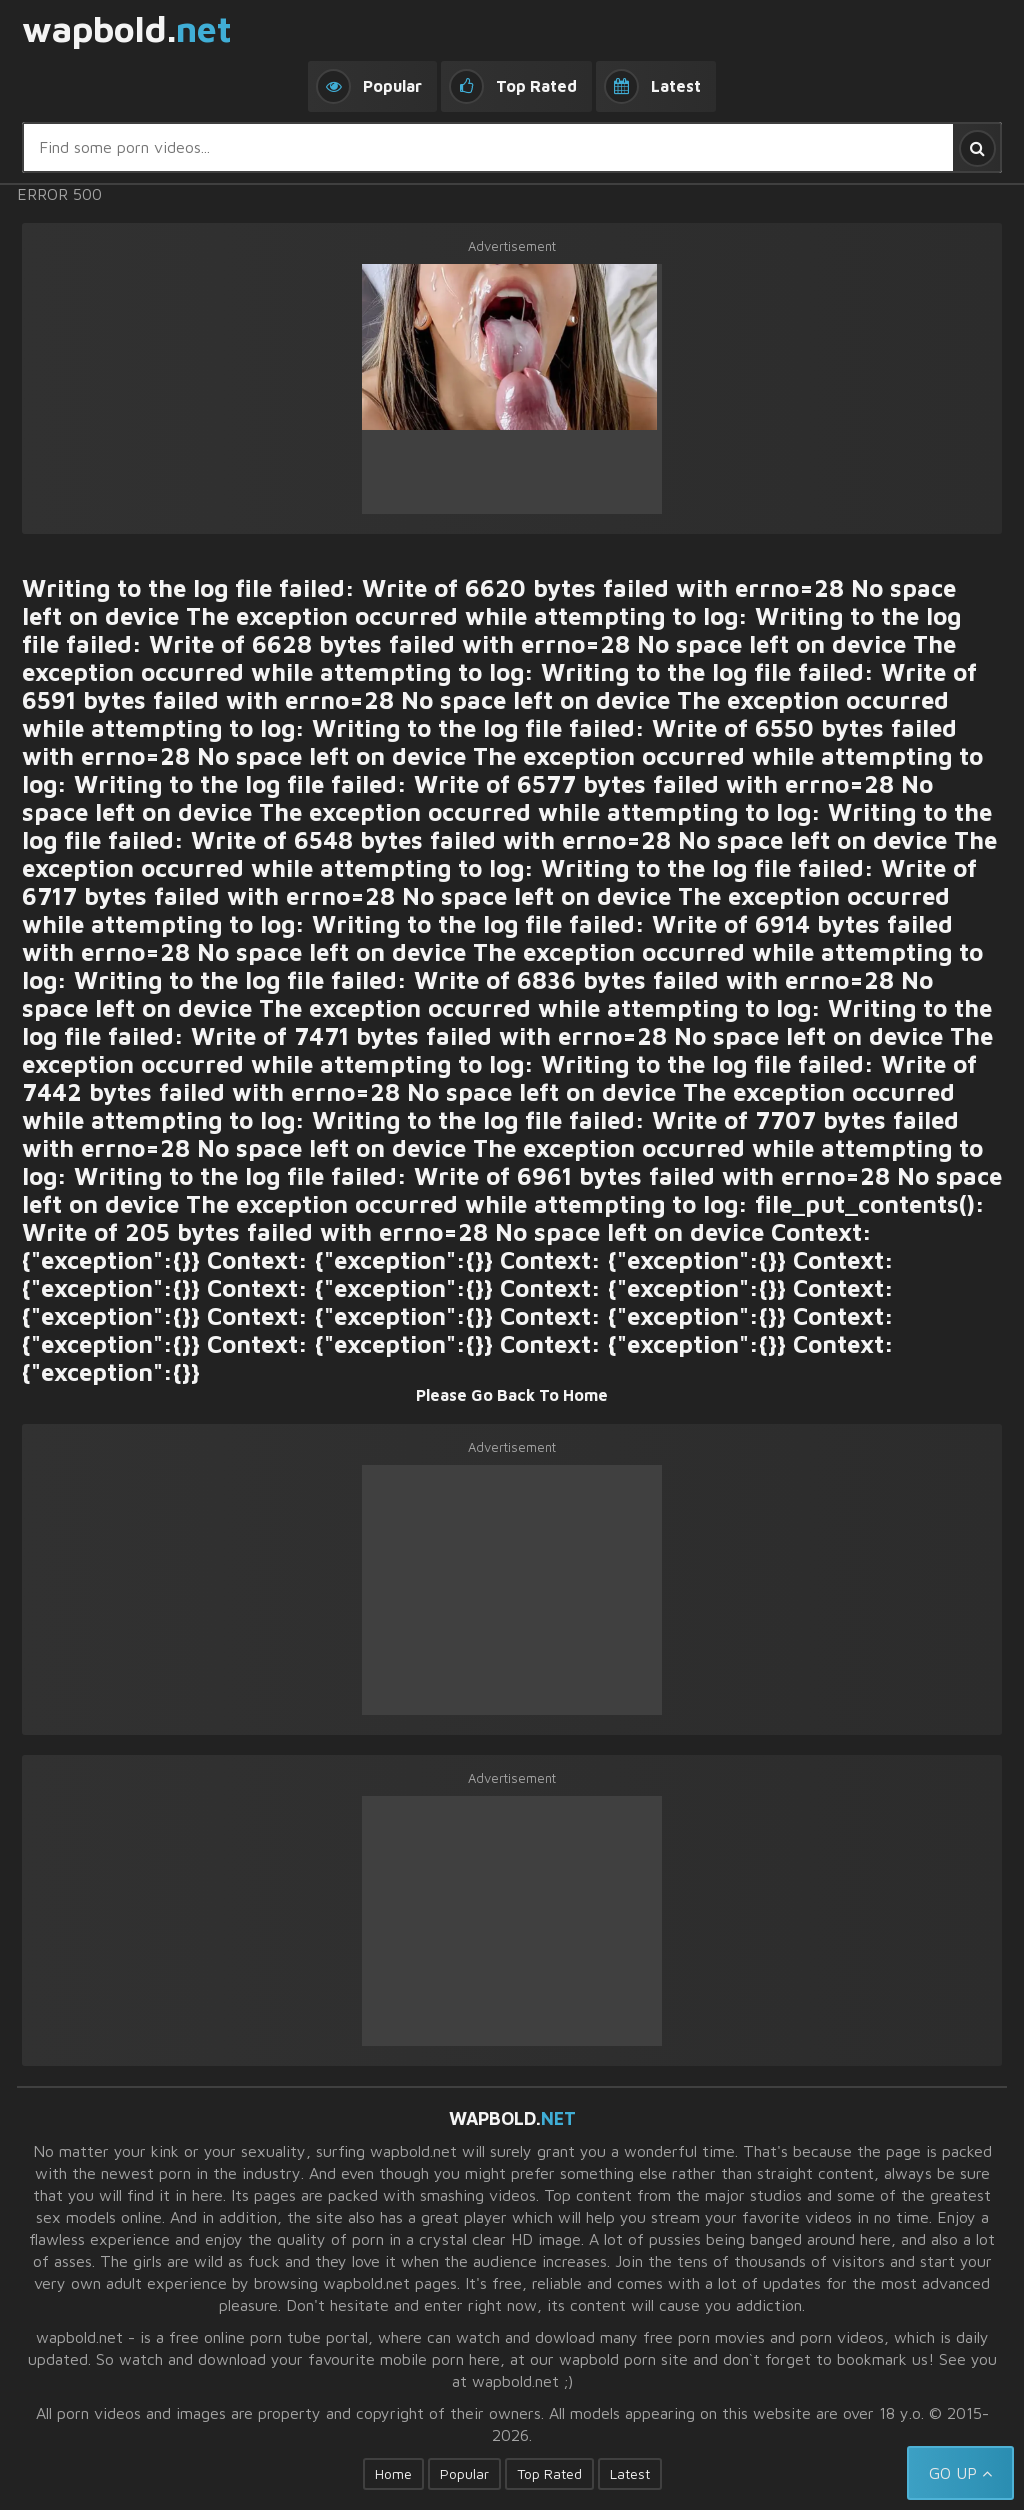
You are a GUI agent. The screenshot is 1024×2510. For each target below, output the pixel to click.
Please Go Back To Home (512, 1395)
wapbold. (127, 30)
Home (393, 2473)
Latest (630, 2473)
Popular (464, 2473)
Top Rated (549, 2473)
